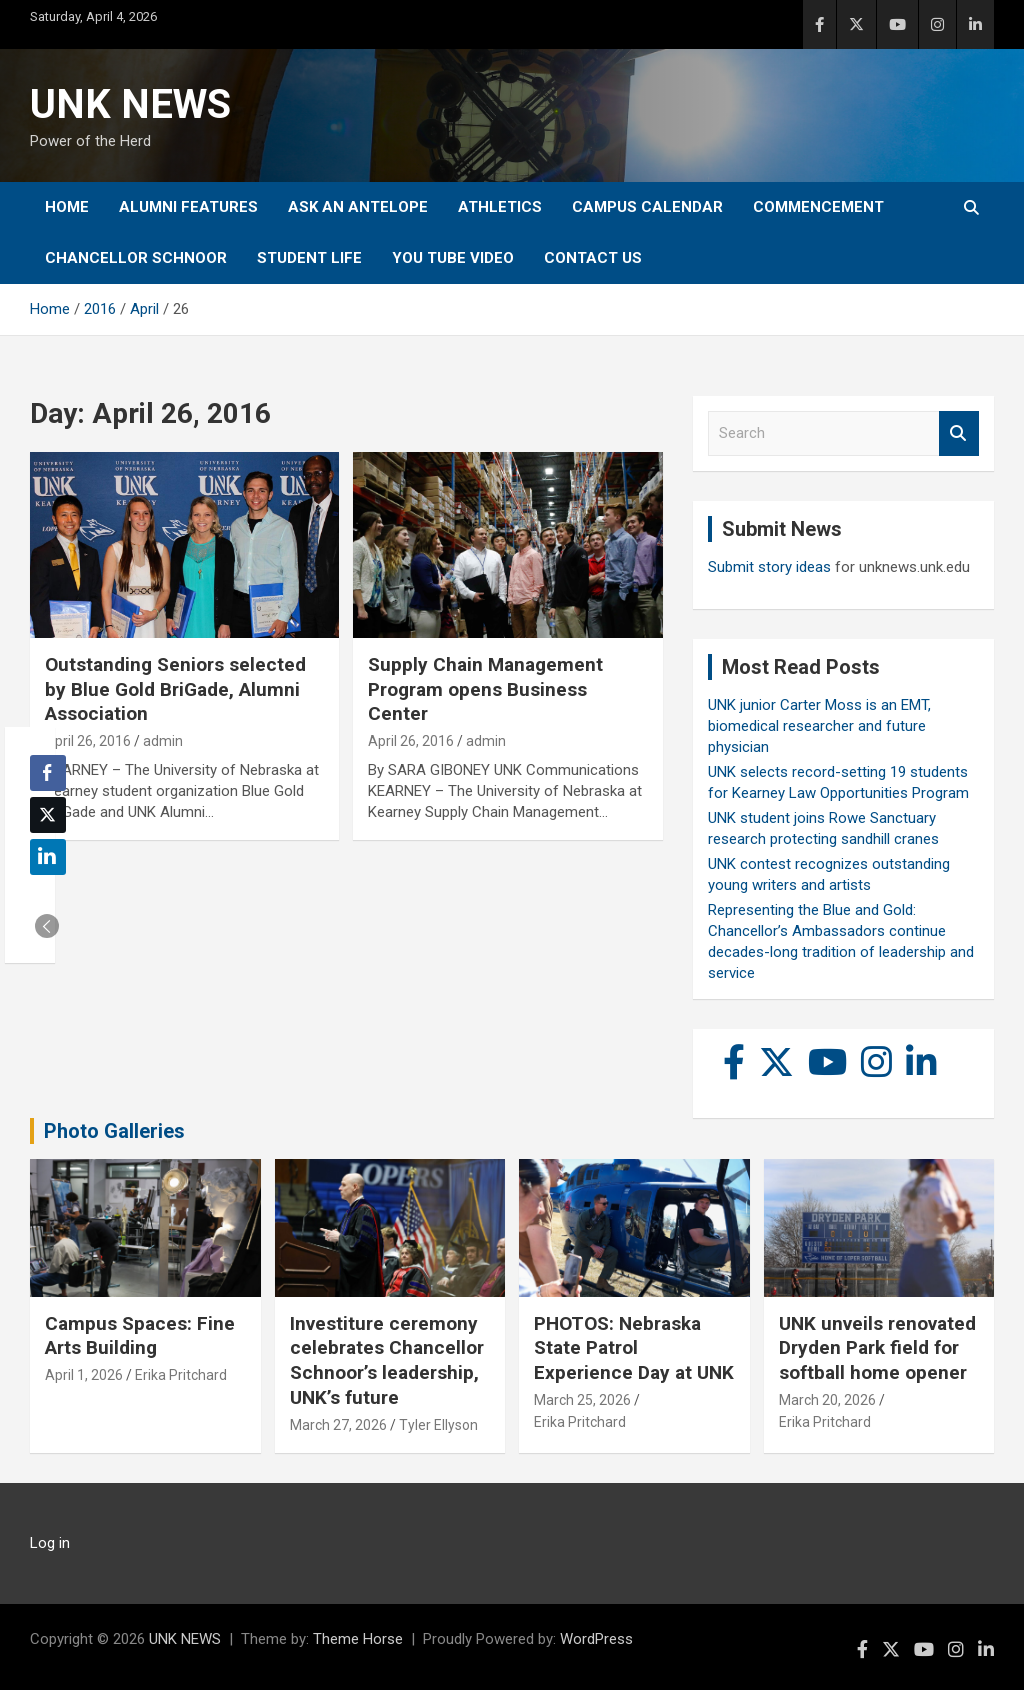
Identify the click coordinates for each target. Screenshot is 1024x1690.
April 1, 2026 (84, 1375)
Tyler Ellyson (438, 1425)
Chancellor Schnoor (136, 258)
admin (163, 741)
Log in (50, 1543)
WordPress (596, 1639)
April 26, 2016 (88, 741)
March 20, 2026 (827, 1400)
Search (959, 433)
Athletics (500, 207)
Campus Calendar (647, 207)
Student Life (309, 258)
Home (67, 207)
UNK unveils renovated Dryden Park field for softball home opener (877, 1348)
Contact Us (593, 258)
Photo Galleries (114, 1131)
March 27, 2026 (338, 1425)
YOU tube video (453, 258)
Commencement (818, 207)
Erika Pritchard (181, 1375)
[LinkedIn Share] (48, 857)
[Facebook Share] (48, 773)
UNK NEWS (130, 104)
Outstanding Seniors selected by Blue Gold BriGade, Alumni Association (175, 689)
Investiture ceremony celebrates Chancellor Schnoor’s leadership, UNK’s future (387, 1360)
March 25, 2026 (582, 1400)
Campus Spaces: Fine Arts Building (140, 1336)
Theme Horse (358, 1639)
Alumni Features (188, 207)
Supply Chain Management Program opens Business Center (485, 689)
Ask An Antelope (358, 207)
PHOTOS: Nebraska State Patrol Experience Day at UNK (634, 1348)
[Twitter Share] (48, 815)
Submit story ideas (769, 567)
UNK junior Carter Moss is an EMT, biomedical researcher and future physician (819, 726)
